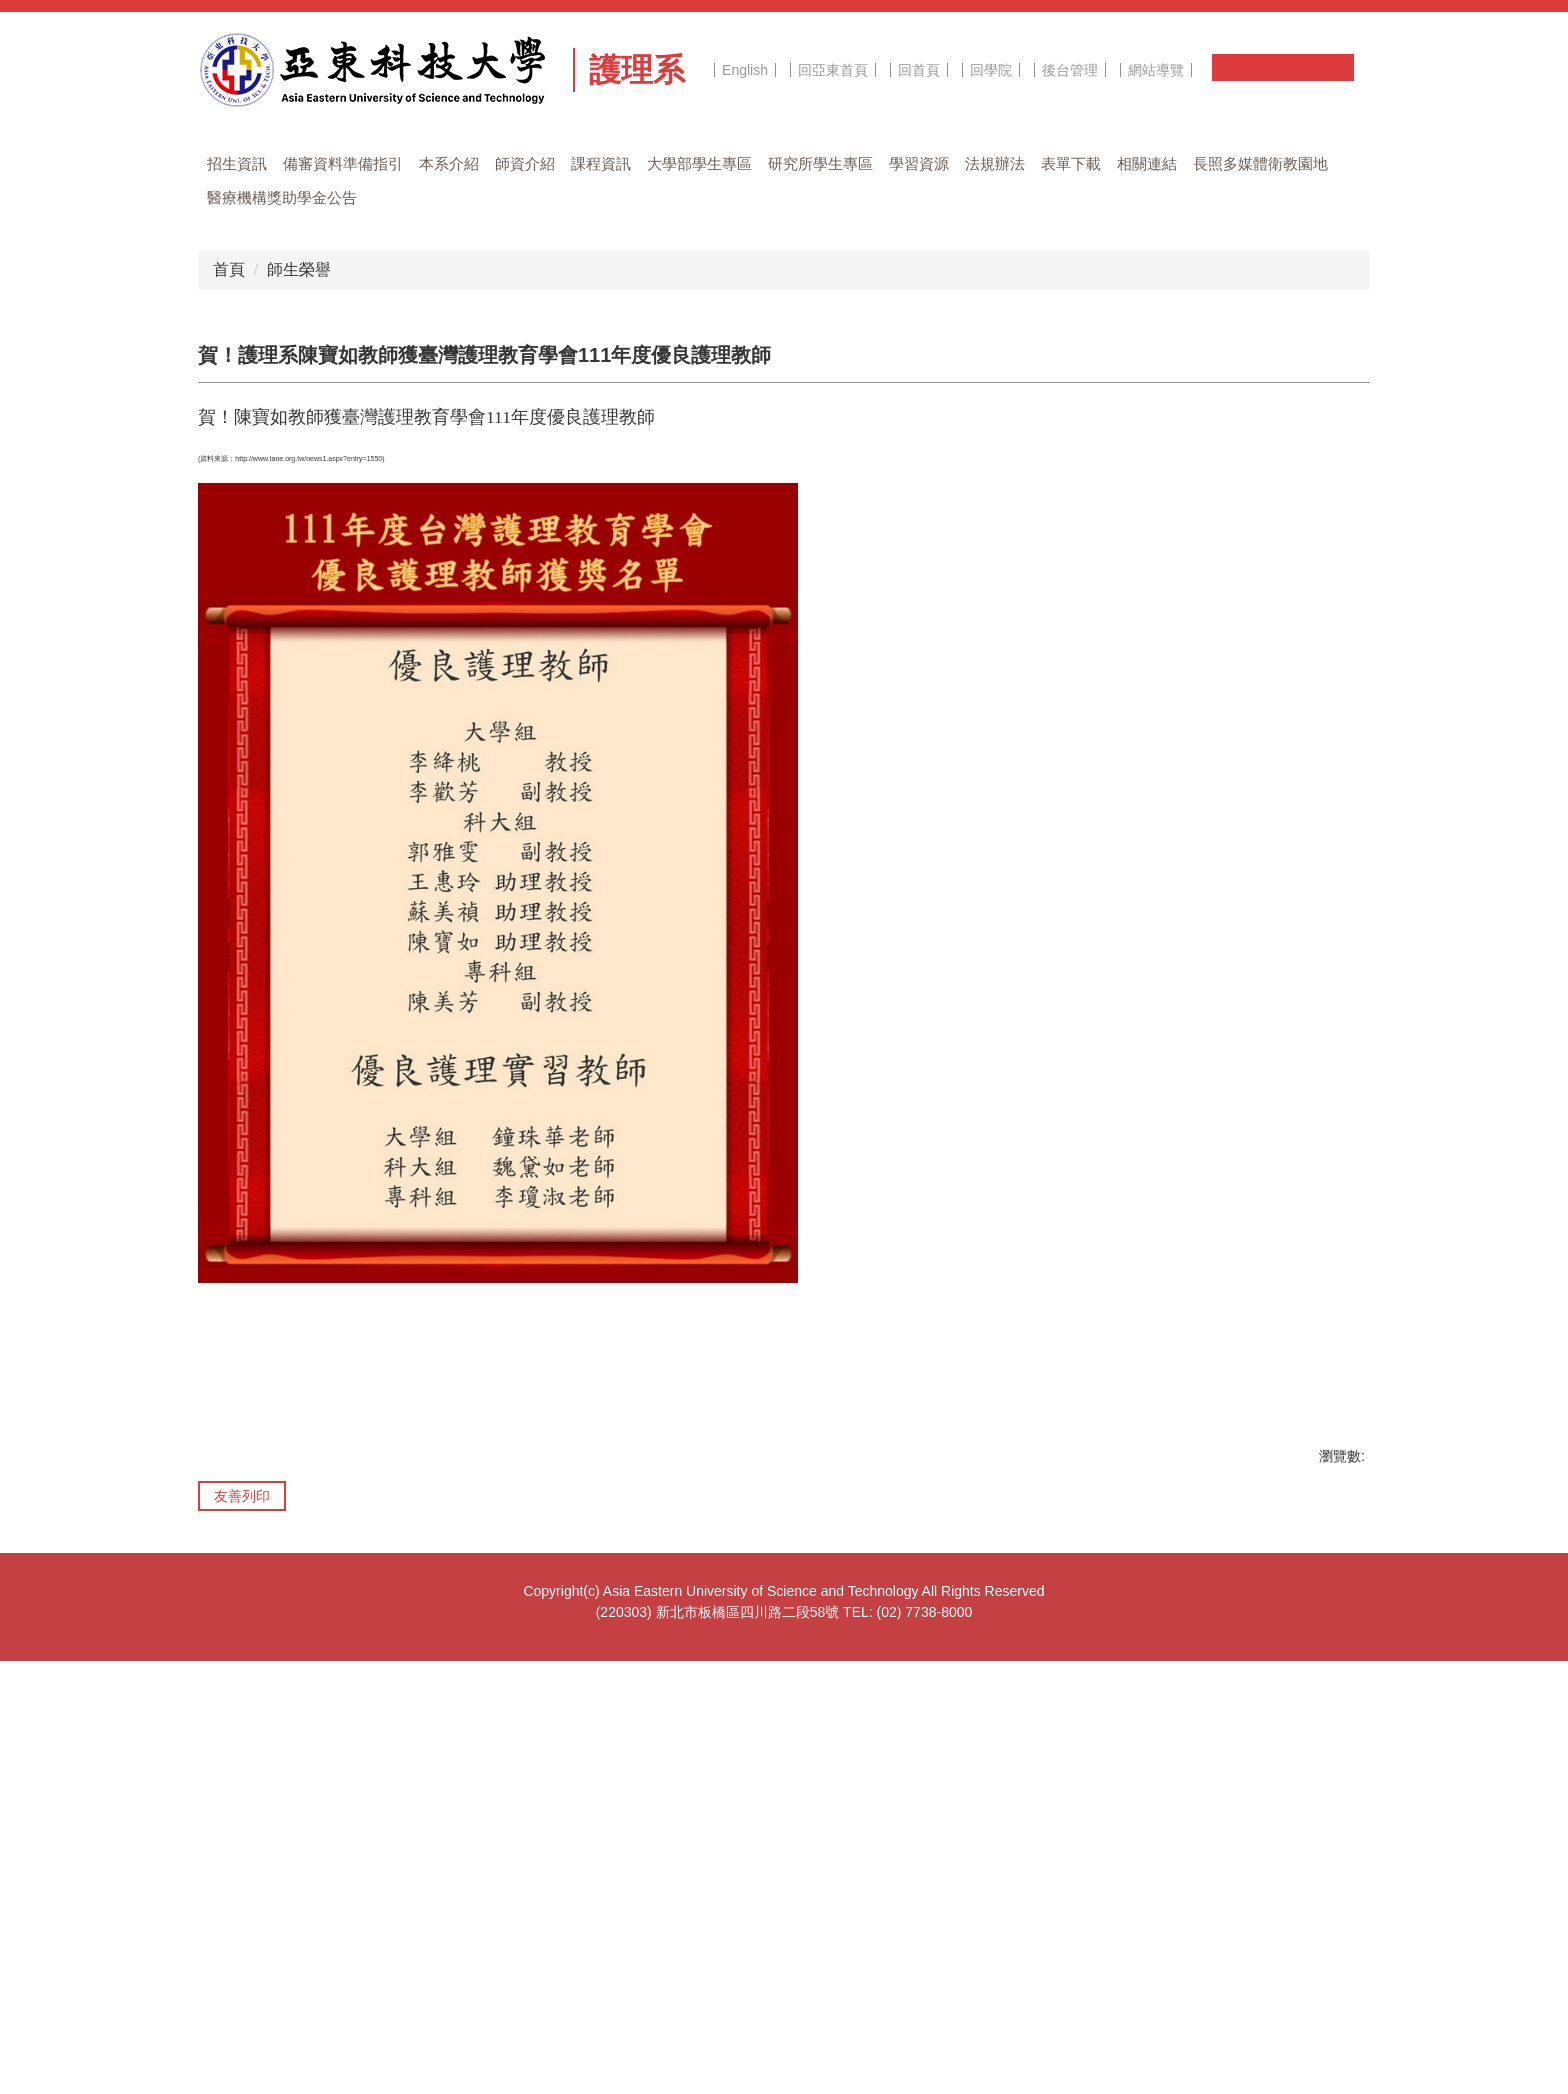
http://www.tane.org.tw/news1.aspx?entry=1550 (308, 891)
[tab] (594, 632)
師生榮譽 (299, 702)
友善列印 (242, 1929)
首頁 (229, 702)
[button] (238, 607)
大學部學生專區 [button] (699, 163)
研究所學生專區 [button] (820, 163)
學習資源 (919, 163)
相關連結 (1147, 163)
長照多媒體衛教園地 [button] (1260, 163)
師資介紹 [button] (525, 163)
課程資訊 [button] (601, 163)
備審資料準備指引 (343, 163)
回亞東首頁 (833, 70)
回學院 (991, 70)
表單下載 (1071, 163)
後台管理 (1070, 70)
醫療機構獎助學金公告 (282, 197)
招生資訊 (237, 163)
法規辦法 (995, 163)
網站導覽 (1156, 70)
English (745, 70)
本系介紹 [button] (449, 163)
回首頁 (919, 70)
